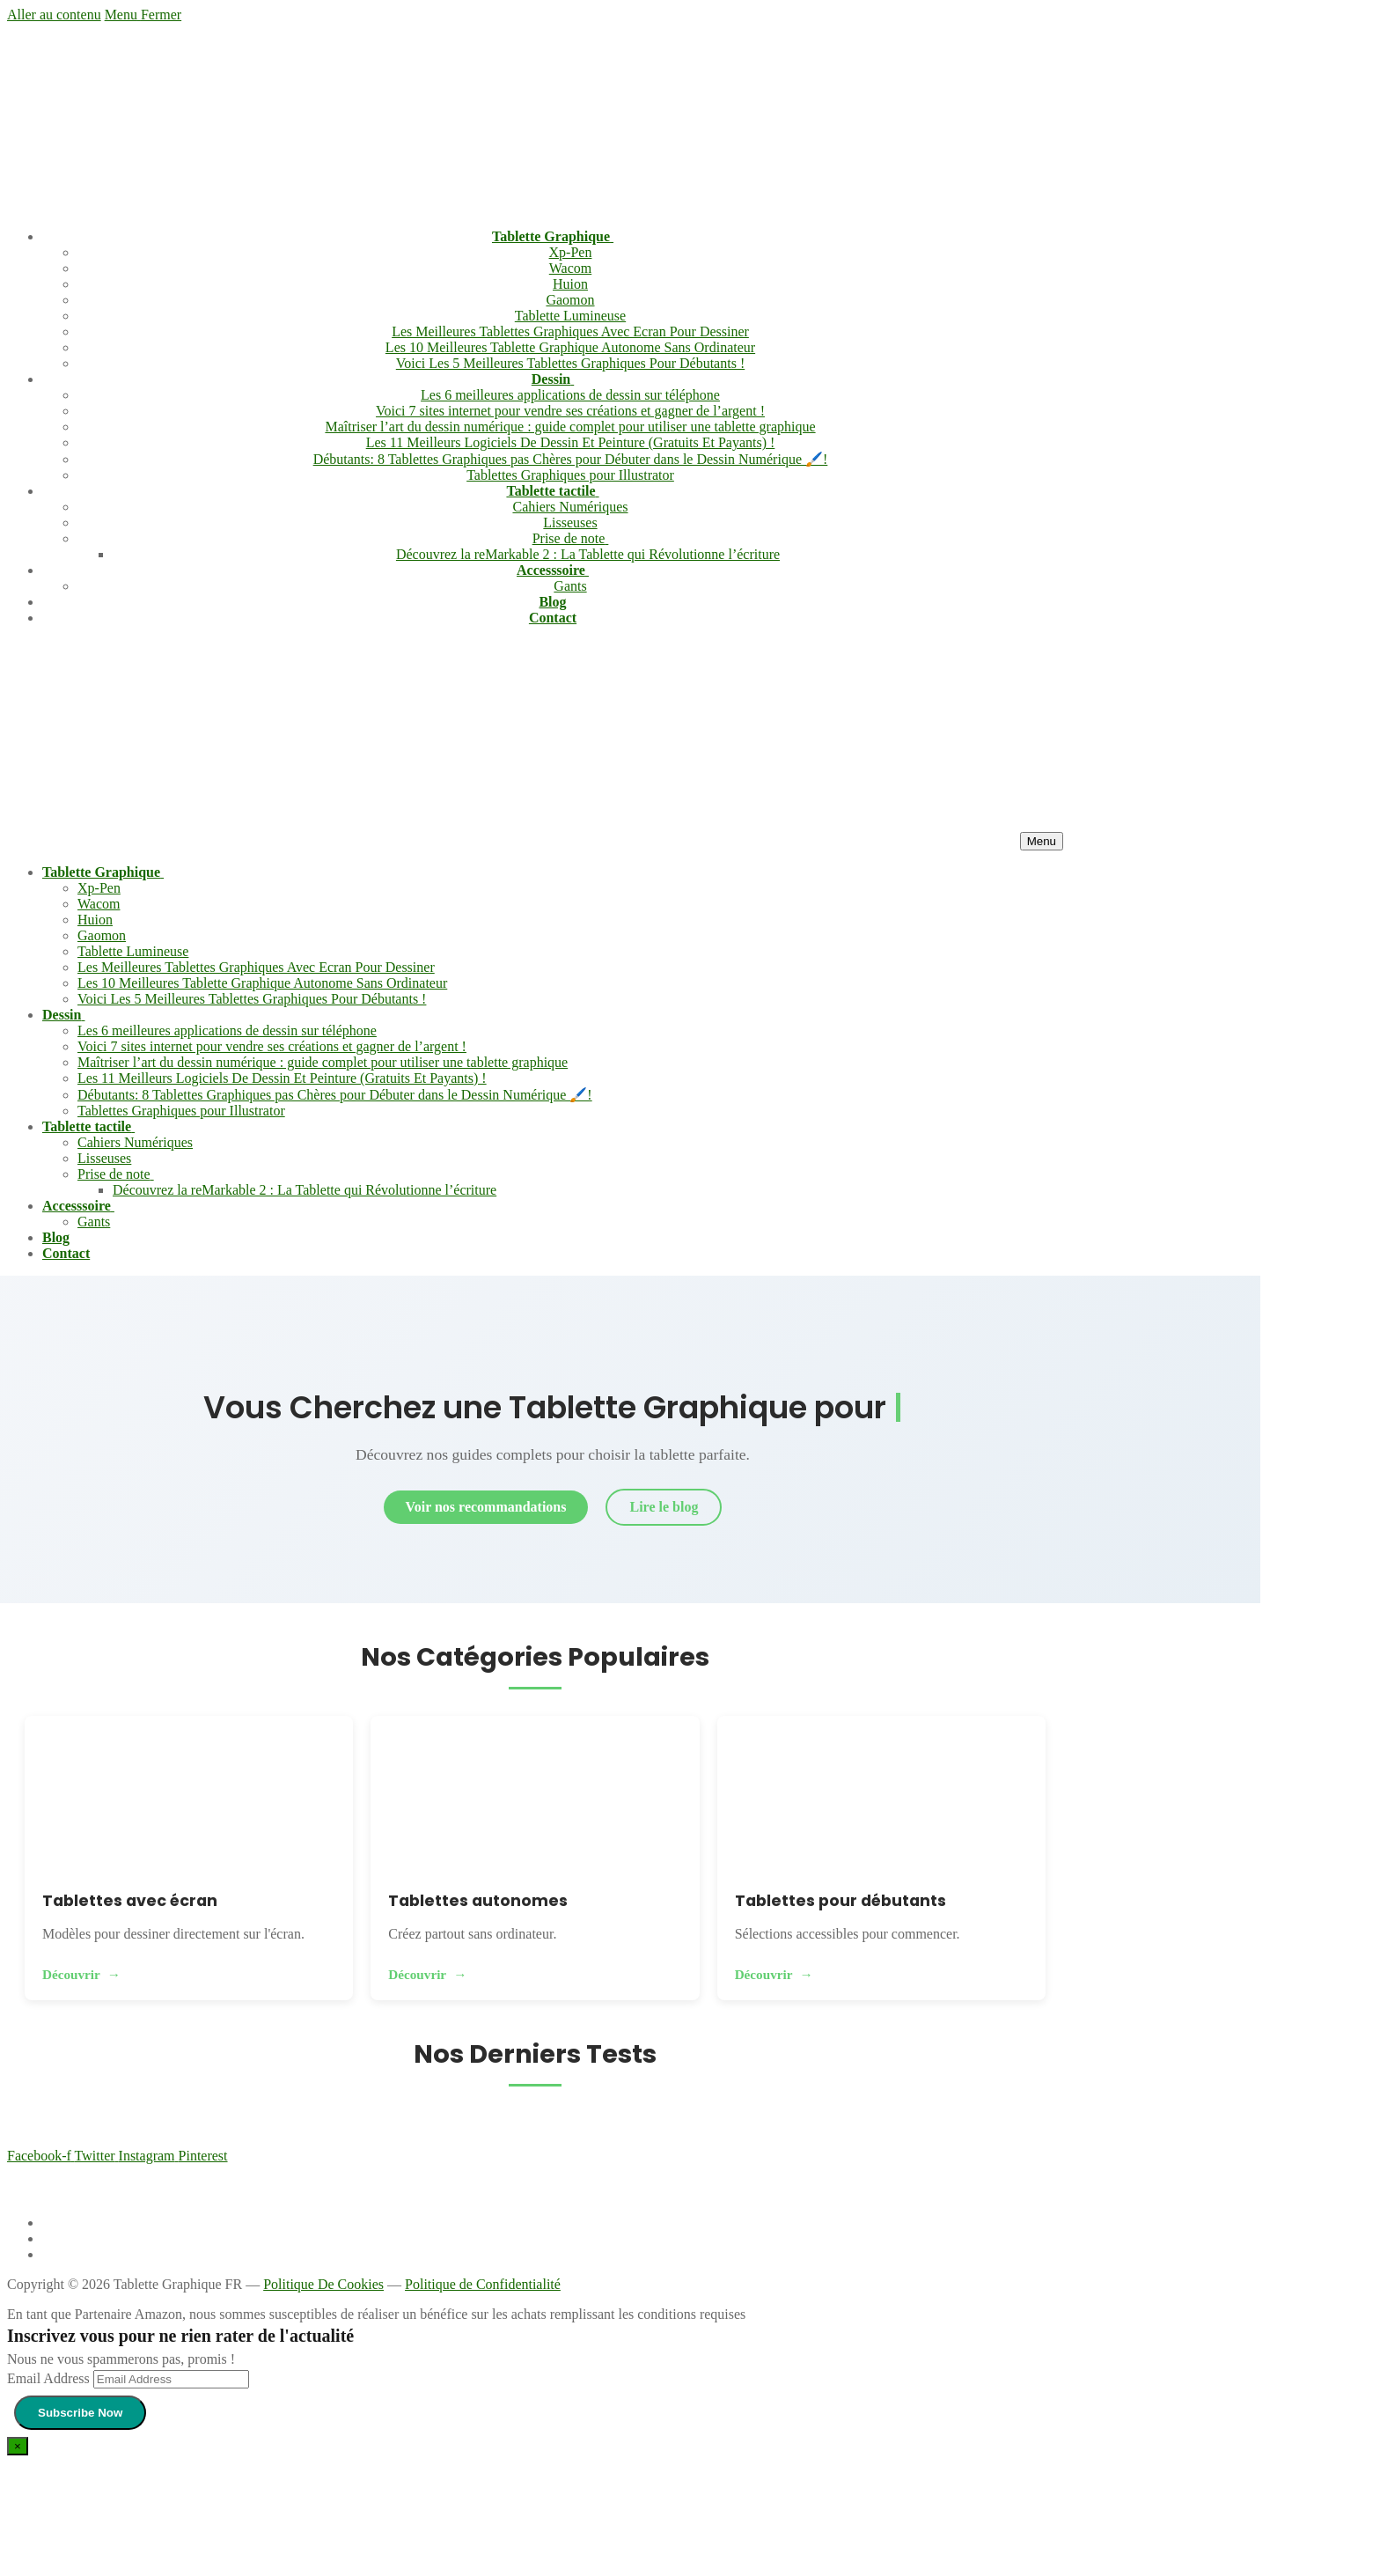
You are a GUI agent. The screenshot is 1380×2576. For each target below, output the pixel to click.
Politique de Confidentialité (483, 2284)
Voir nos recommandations (486, 1506)
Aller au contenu (54, 14)
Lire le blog (663, 1506)
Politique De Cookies (323, 2284)
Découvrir (71, 1974)
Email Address (48, 2378)
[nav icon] (1041, 841)
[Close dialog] (17, 2446)
